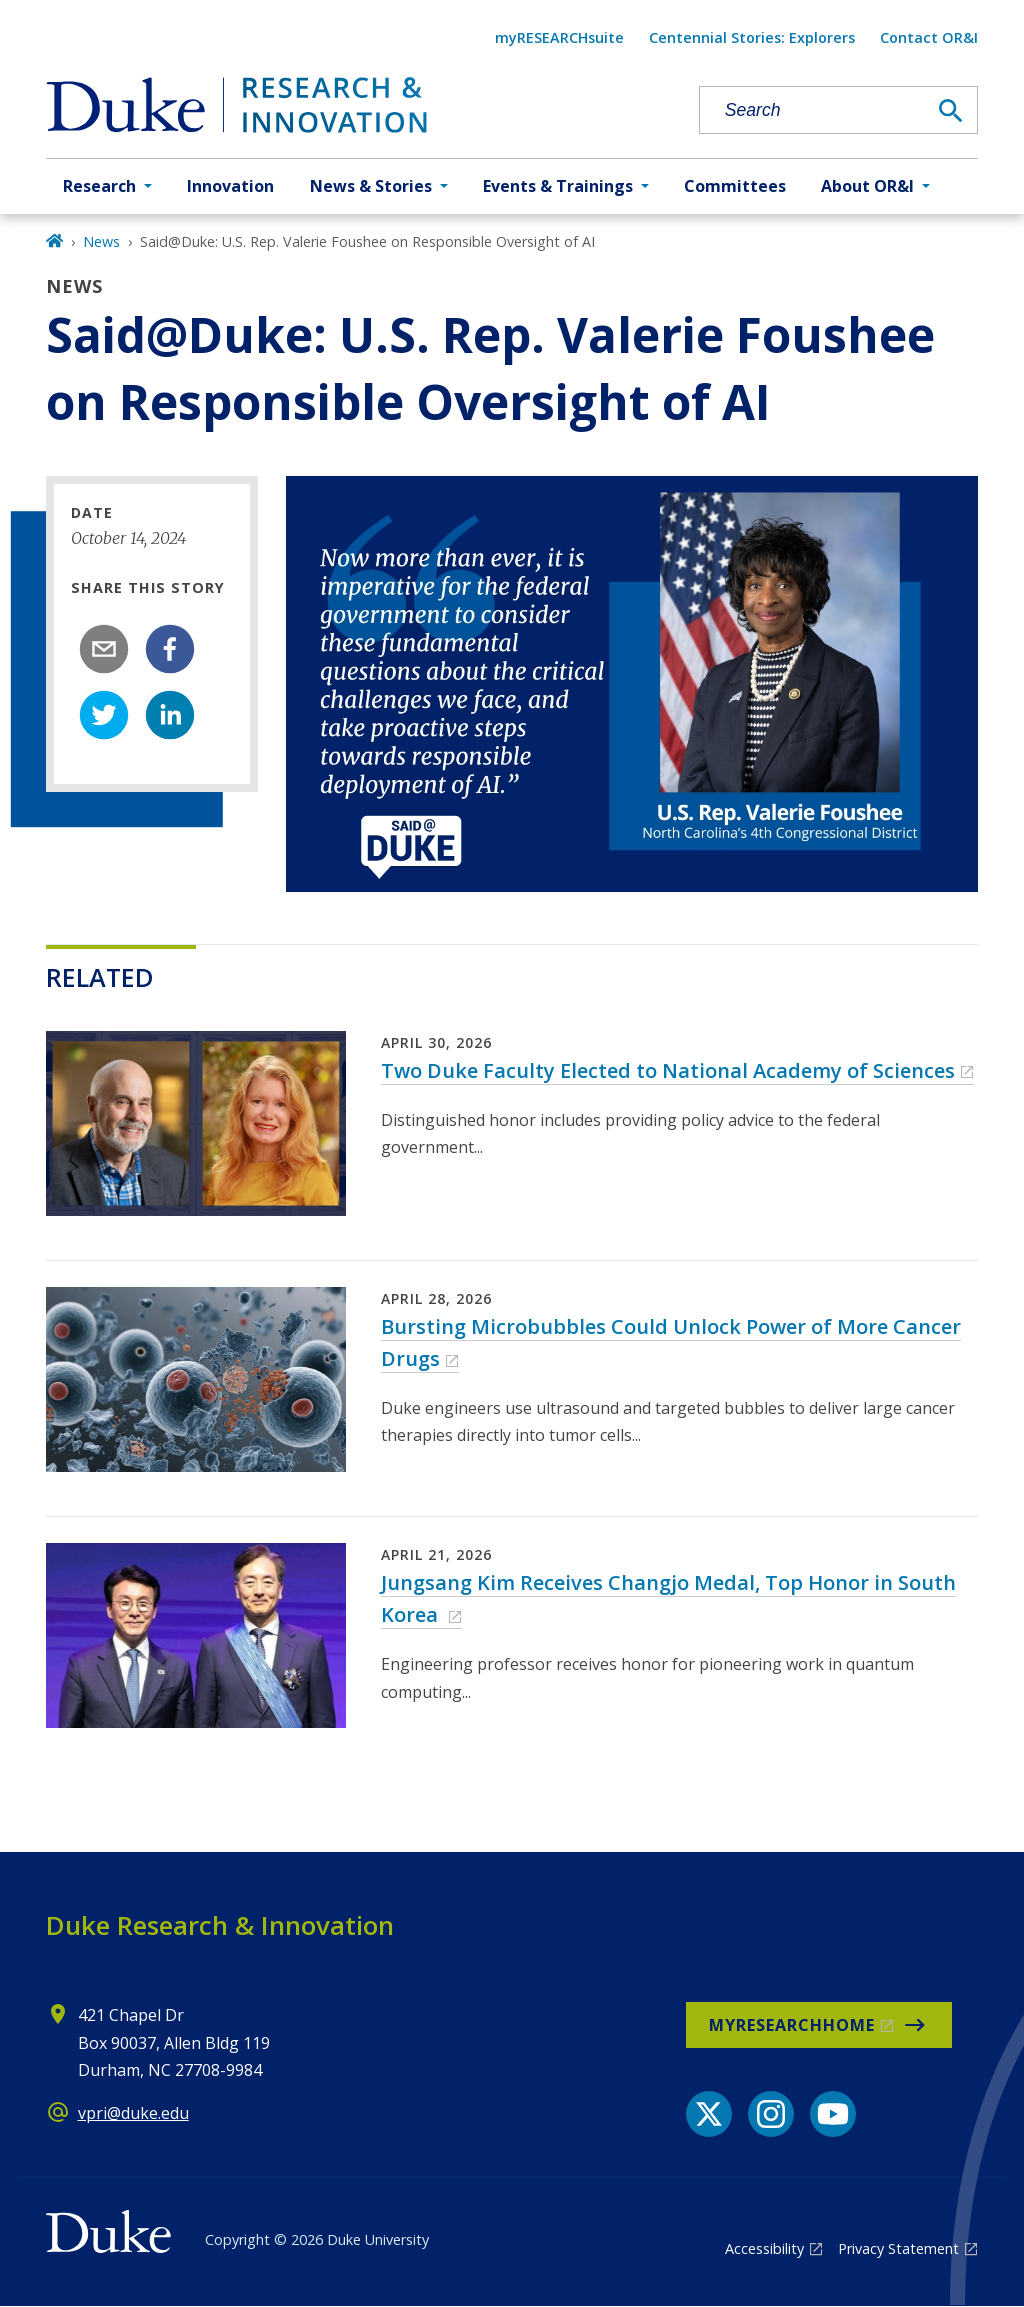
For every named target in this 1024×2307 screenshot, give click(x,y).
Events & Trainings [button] (558, 186)
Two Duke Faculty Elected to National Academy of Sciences (668, 1070)
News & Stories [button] (371, 186)
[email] (104, 649)
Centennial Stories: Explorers (752, 37)
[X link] (709, 2114)
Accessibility (764, 2248)
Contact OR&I (929, 37)
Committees (735, 186)
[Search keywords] (813, 110)
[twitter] (104, 715)
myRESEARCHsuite (559, 37)
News (101, 241)
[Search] (951, 111)
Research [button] (99, 186)
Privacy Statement (898, 2248)
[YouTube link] (833, 2114)
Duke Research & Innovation (220, 1925)
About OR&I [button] (867, 186)
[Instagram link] (771, 2114)
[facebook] (170, 649)
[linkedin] (170, 715)
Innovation (230, 186)
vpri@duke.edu (133, 2113)
